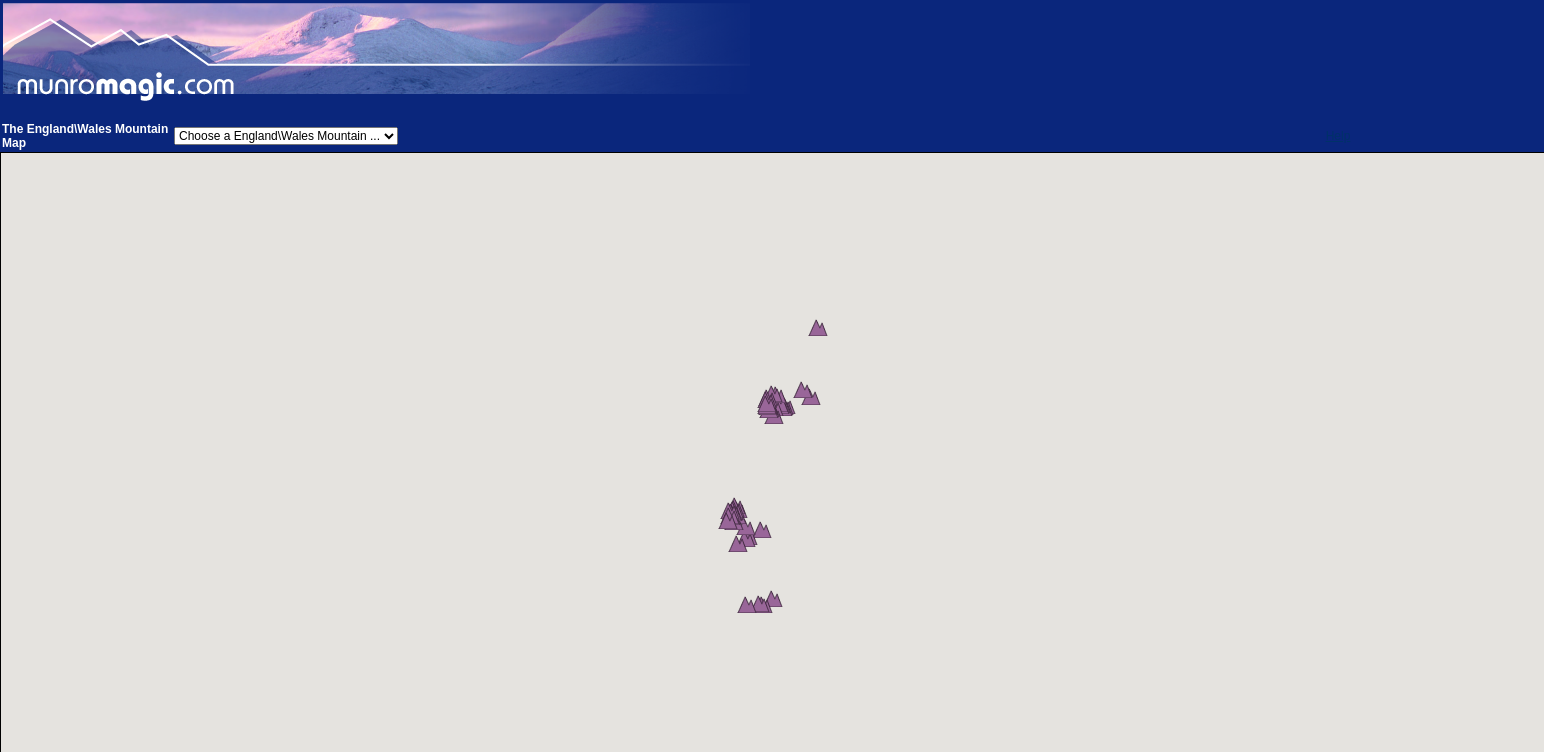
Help (1338, 136)
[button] (829, 361)
